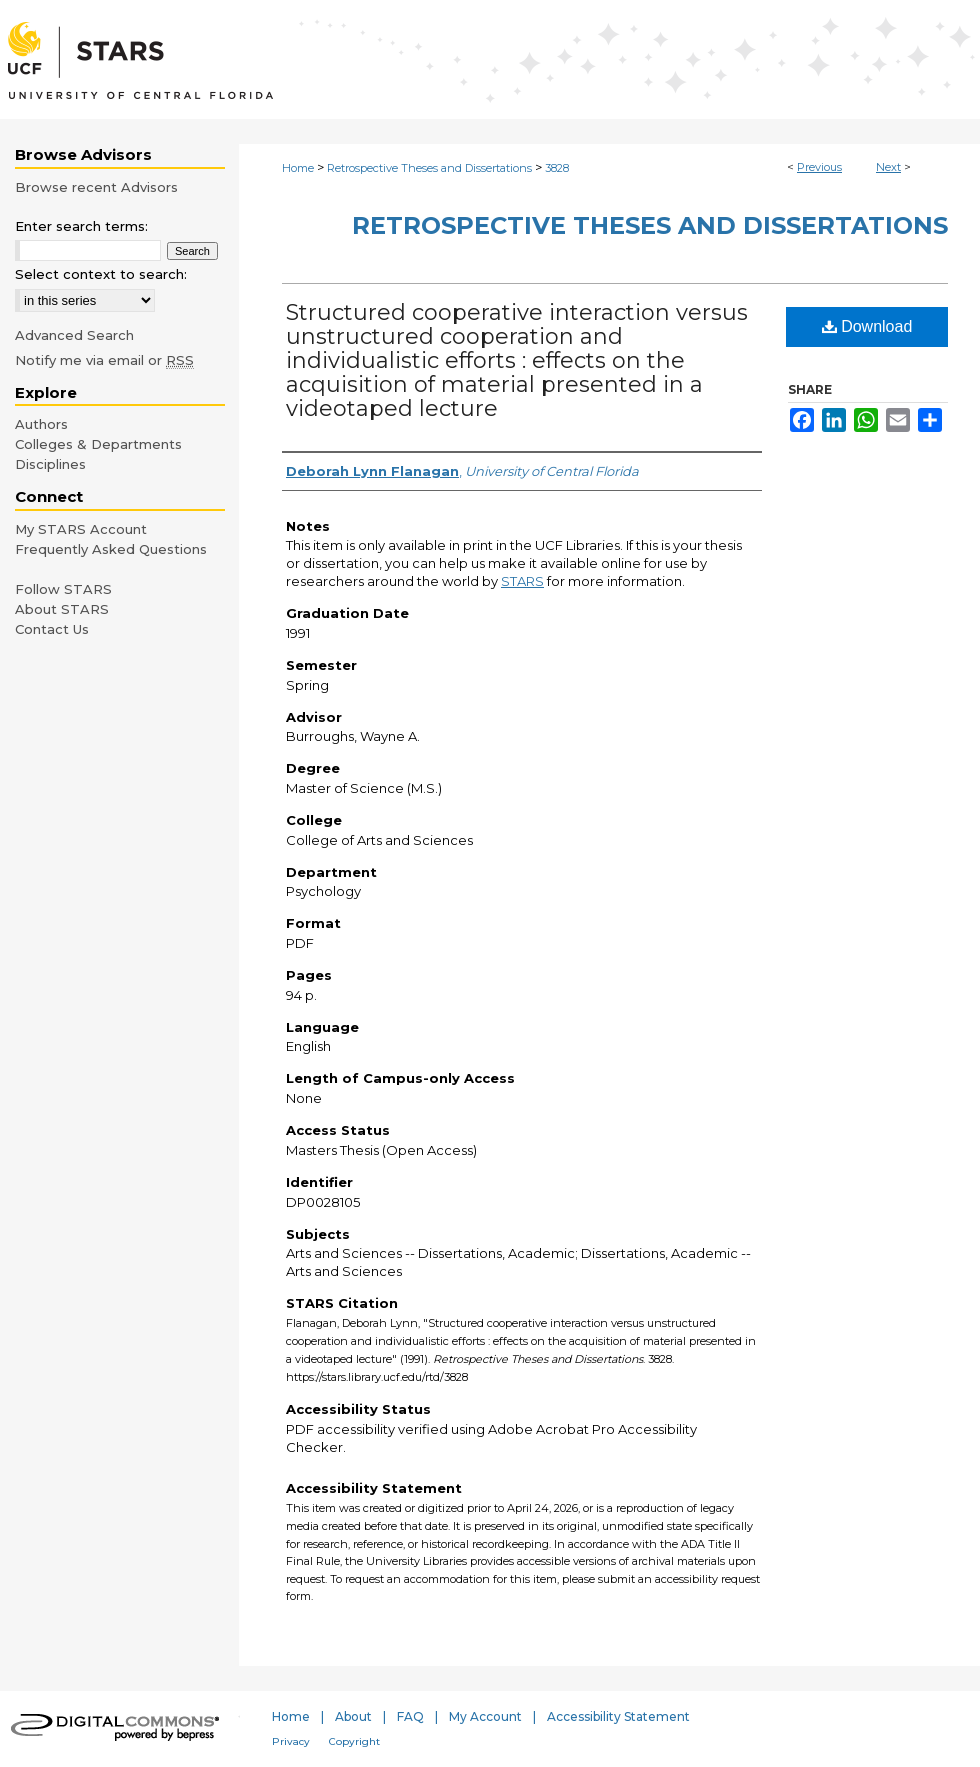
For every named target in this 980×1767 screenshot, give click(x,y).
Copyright (354, 1741)
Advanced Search (74, 335)
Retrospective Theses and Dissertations (429, 168)
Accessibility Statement (618, 1716)
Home (298, 168)
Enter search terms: (81, 226)
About (353, 1716)
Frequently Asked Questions (111, 549)
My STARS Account (81, 529)
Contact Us (52, 629)
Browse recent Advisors (96, 187)
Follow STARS (63, 589)
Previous (819, 167)
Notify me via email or (104, 360)
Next (888, 167)
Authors (41, 424)
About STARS (62, 609)
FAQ (410, 1716)
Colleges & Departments (98, 444)
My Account (485, 1716)
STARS (522, 581)
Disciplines (50, 464)
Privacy (291, 1741)
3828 (557, 168)
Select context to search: (101, 274)
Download (867, 326)
